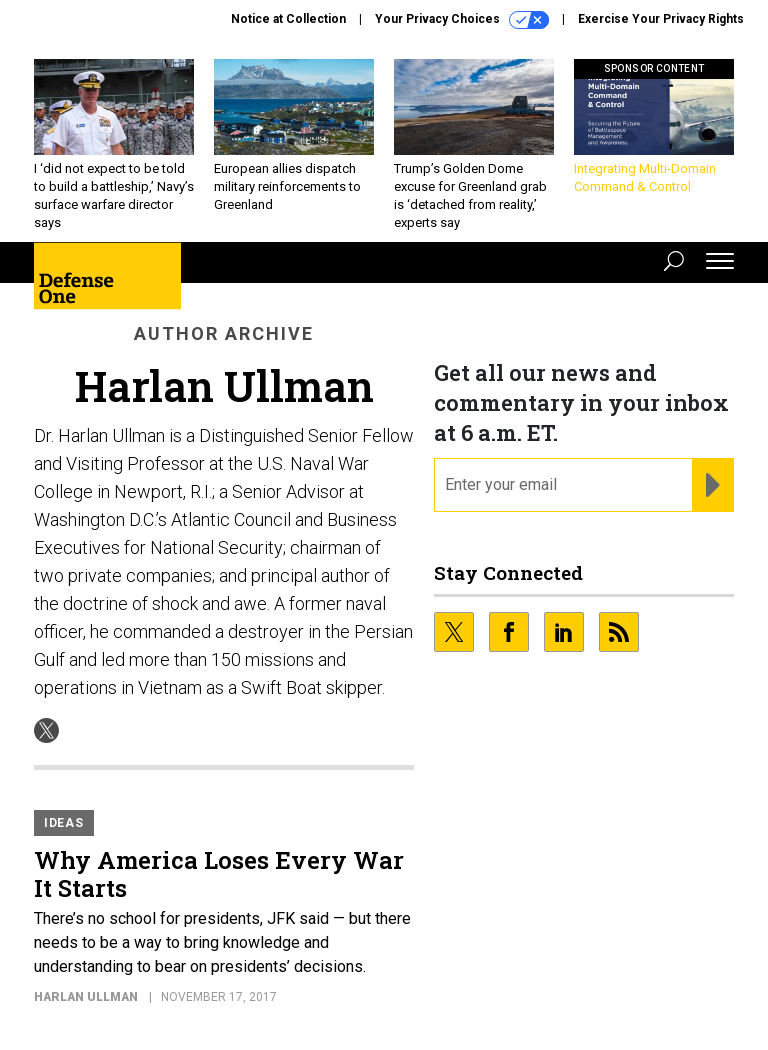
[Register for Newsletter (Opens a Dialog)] (712, 485)
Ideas (64, 823)
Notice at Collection (288, 19)
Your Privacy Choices (462, 20)
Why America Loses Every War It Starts (219, 874)
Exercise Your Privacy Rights (661, 19)
